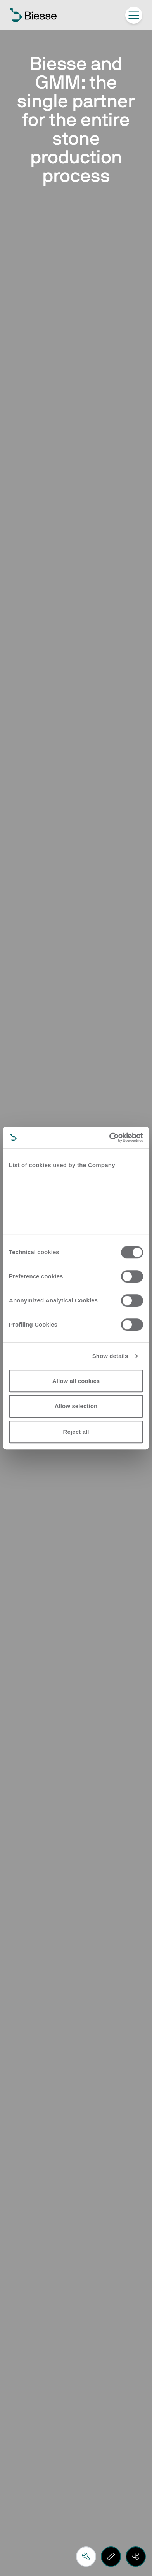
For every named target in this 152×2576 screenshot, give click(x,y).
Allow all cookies (76, 1380)
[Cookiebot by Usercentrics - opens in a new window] (109, 1137)
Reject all (76, 1431)
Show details (110, 1356)
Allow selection (76, 1406)
